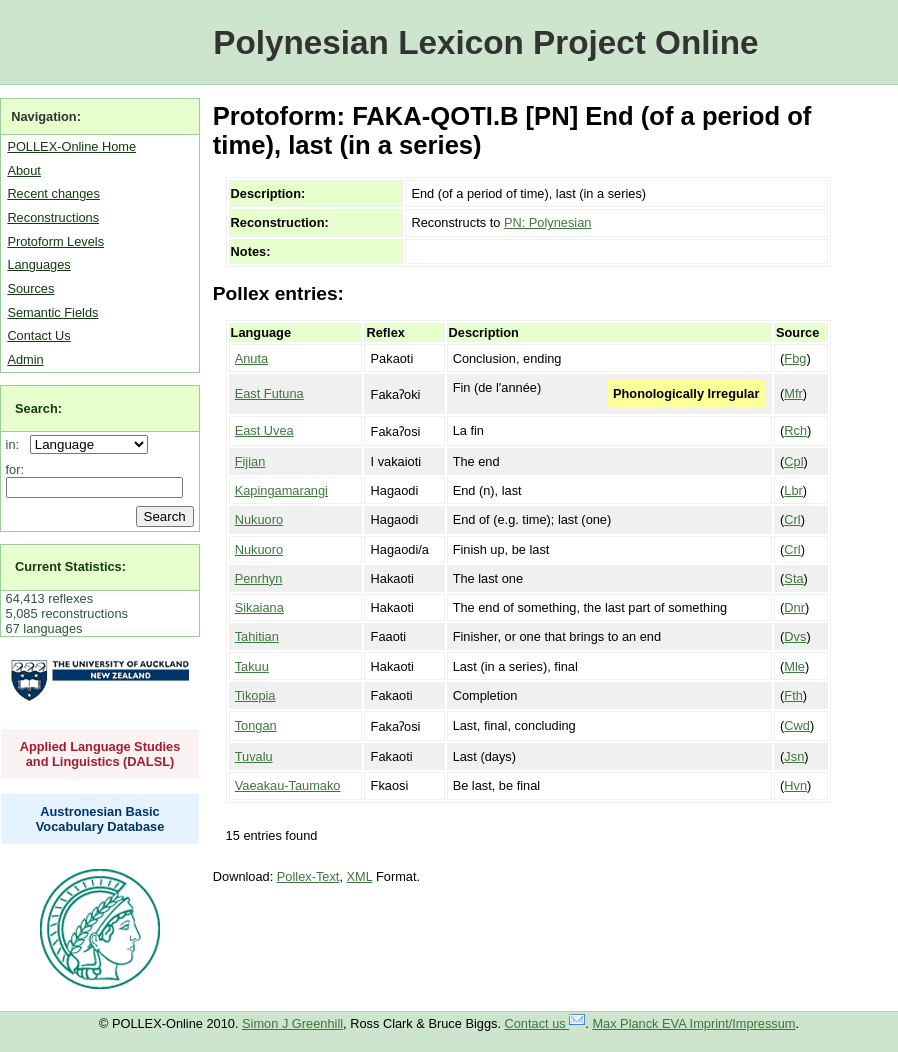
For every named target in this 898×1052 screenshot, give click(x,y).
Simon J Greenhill (292, 1023)
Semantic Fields (52, 312)
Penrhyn (259, 578)
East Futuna (269, 393)
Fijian (250, 461)
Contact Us (38, 335)
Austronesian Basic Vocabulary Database (100, 819)
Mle (794, 666)
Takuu (252, 666)
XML (360, 876)
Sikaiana (259, 607)
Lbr (793, 490)
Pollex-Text (308, 876)
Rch (795, 430)
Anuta (251, 358)
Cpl (793, 461)
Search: (38, 408)
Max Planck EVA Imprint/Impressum (693, 1023)
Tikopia (255, 695)
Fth (793, 695)
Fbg (795, 358)
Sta (793, 578)
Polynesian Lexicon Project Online (485, 42)
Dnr (794, 607)
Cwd (797, 725)
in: (16, 444)
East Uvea (264, 430)
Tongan (256, 725)
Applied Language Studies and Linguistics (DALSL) (100, 754)
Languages (38, 264)
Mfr (793, 393)
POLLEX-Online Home (71, 146)
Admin (25, 359)
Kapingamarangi (281, 490)
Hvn (795, 785)
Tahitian (257, 636)
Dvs (795, 636)
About (23, 170)
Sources (30, 288)
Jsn (794, 756)
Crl (792, 519)
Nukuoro (259, 519)
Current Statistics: (70, 566)
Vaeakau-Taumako (288, 785)
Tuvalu (254, 756)
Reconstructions (53, 217)
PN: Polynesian (548, 222)
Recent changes (53, 193)
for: (15, 469)
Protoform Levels (55, 241)
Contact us (545, 1023)
